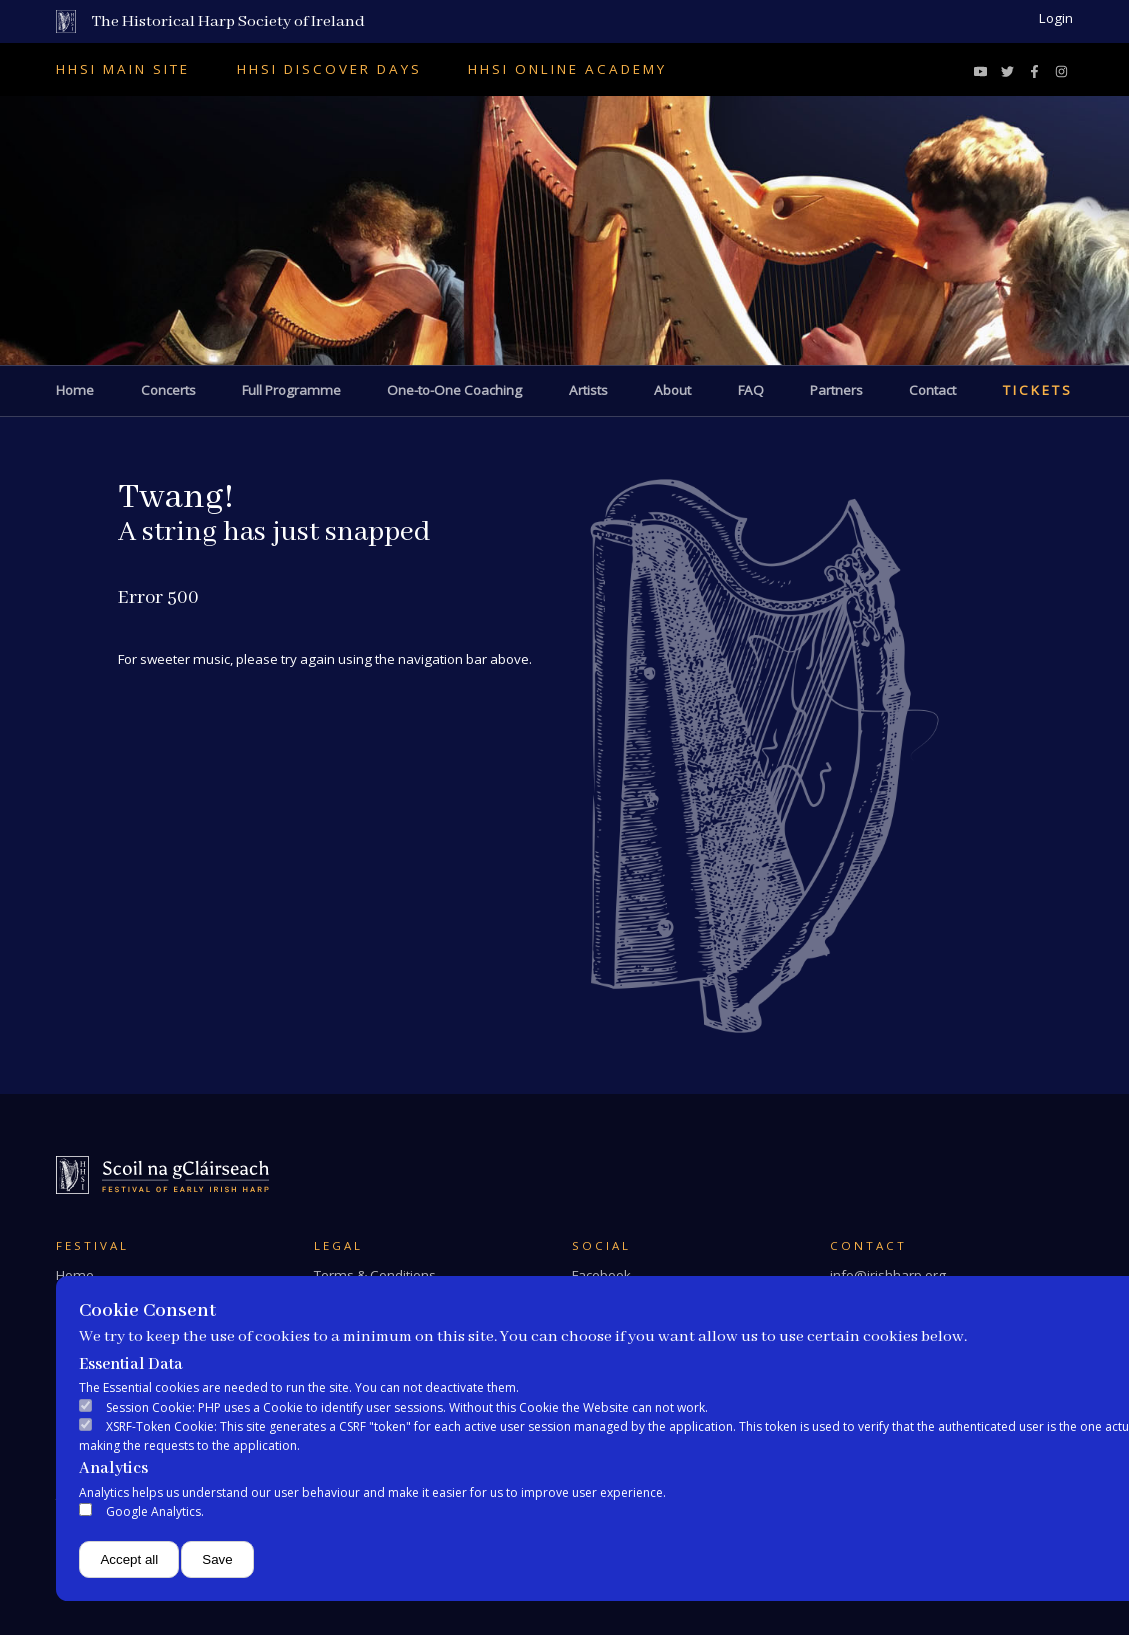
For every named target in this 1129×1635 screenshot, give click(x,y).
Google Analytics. (155, 1511)
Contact (932, 390)
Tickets (1038, 390)
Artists (588, 390)
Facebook (601, 1275)
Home (75, 390)
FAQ (751, 390)
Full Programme (291, 390)
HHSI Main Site (123, 69)
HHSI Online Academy (567, 69)
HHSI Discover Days (329, 69)
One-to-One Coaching (454, 390)
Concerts (168, 390)
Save (217, 1559)
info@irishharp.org (888, 1275)
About (672, 390)
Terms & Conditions (375, 1275)
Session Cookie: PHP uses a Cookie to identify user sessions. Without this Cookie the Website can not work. (407, 1407)
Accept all (129, 1559)
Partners (836, 390)
